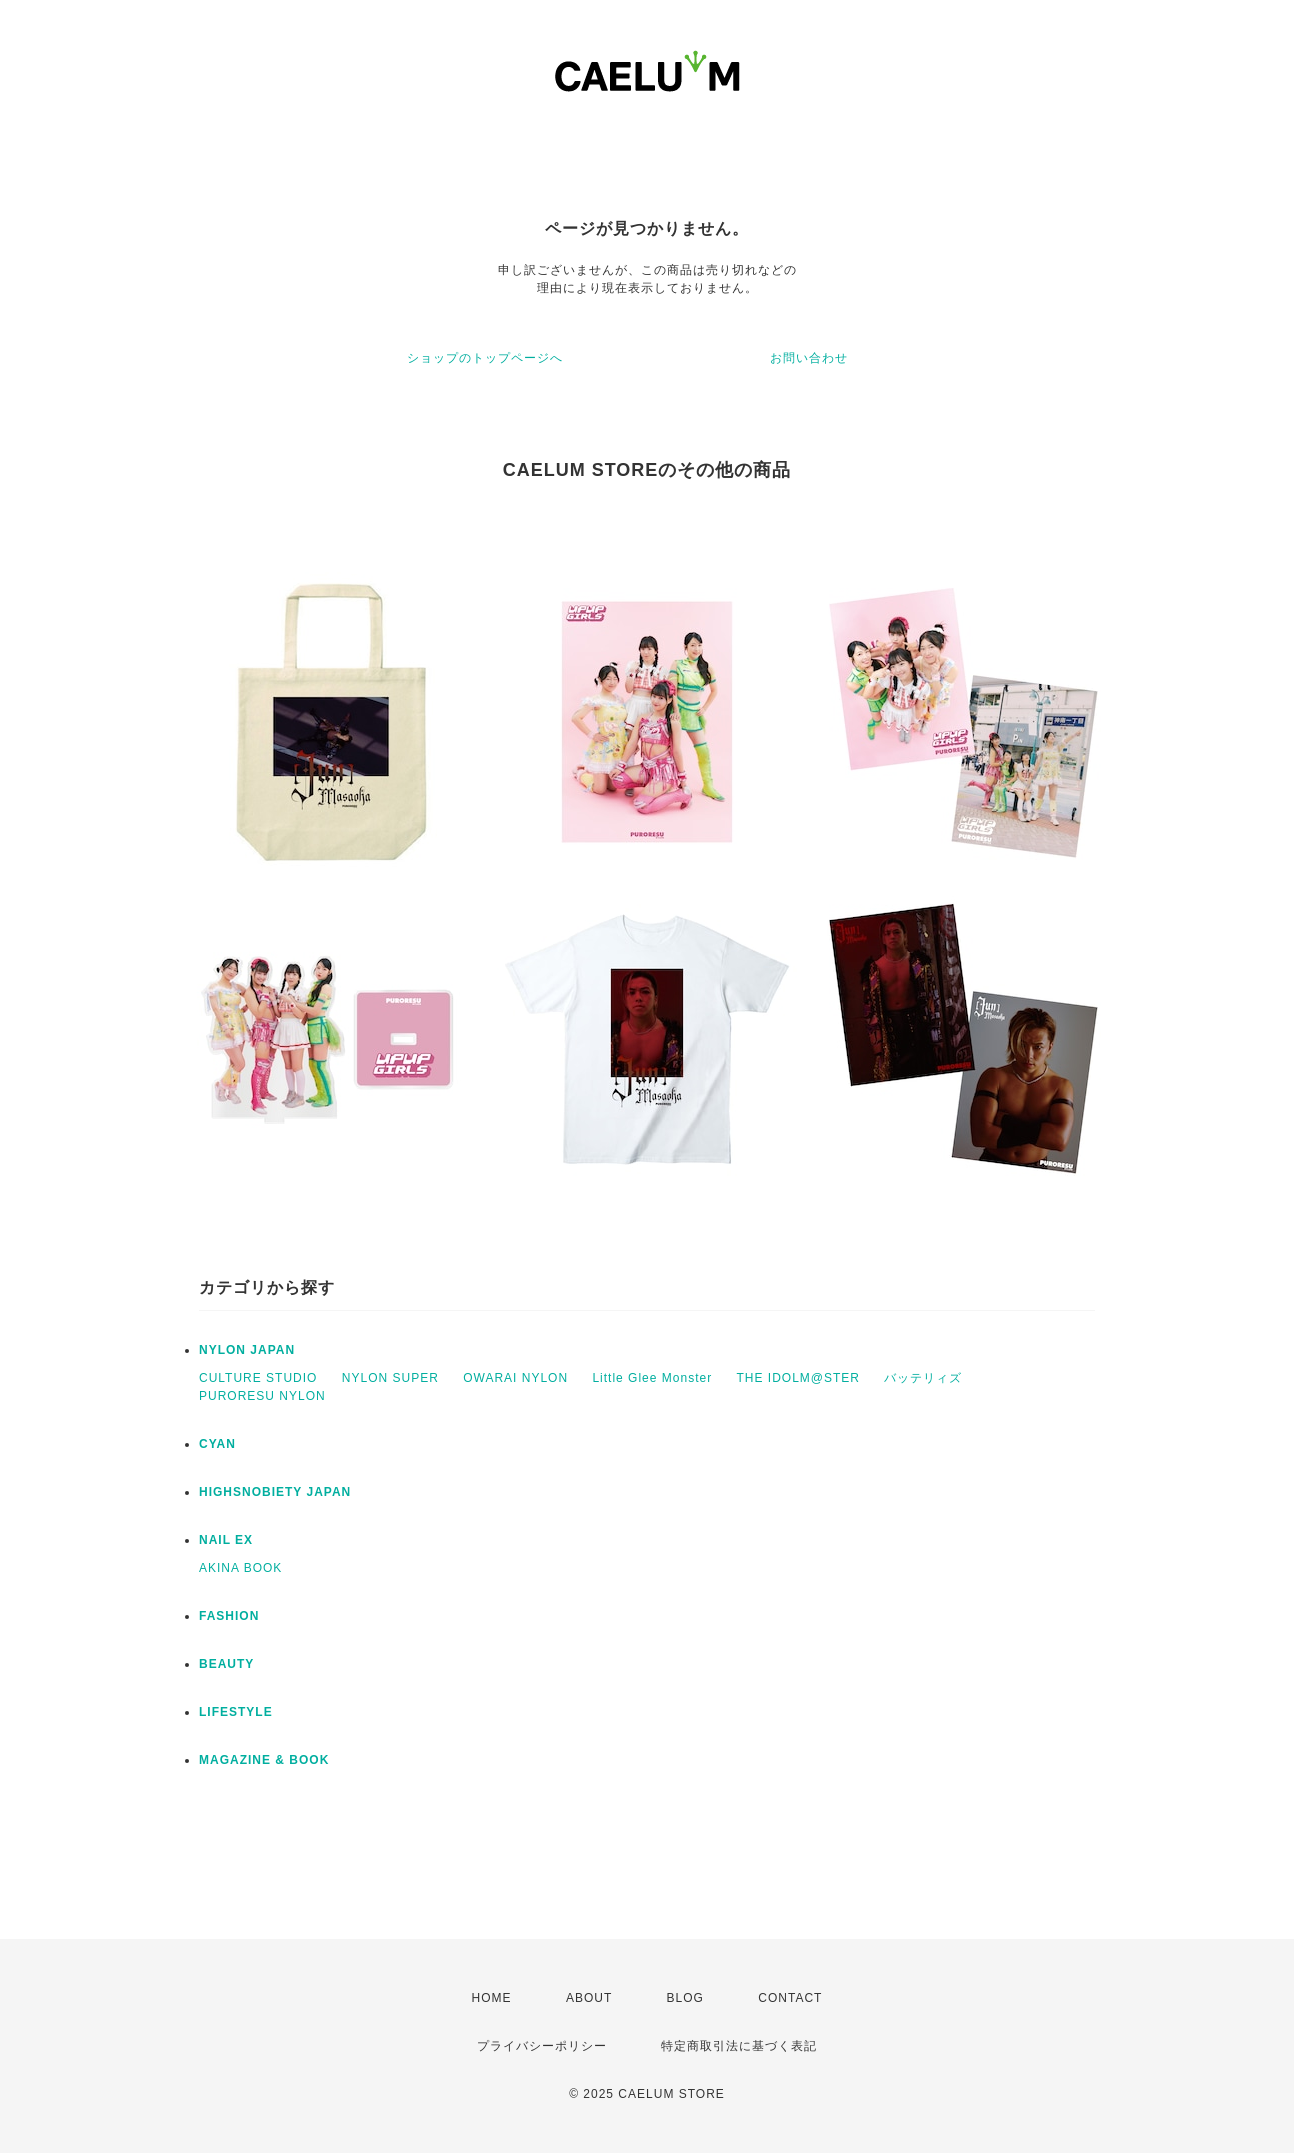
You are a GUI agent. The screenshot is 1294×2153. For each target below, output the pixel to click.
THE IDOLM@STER (798, 1378)
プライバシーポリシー (542, 2046)
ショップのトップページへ (485, 358)
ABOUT (589, 1998)
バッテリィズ (923, 1378)
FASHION (229, 1616)
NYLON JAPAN (247, 1350)
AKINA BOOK (240, 1568)
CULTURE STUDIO (258, 1378)
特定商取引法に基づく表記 (739, 2046)
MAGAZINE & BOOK (264, 1760)
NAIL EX (226, 1540)
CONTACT (790, 1998)
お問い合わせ (809, 358)
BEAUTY (226, 1664)
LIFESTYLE (236, 1712)
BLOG (685, 1998)
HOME (492, 1998)
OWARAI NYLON (515, 1378)
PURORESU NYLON (262, 1396)
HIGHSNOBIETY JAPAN (275, 1492)
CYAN (217, 1444)
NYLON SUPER (390, 1378)
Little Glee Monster (652, 1378)
